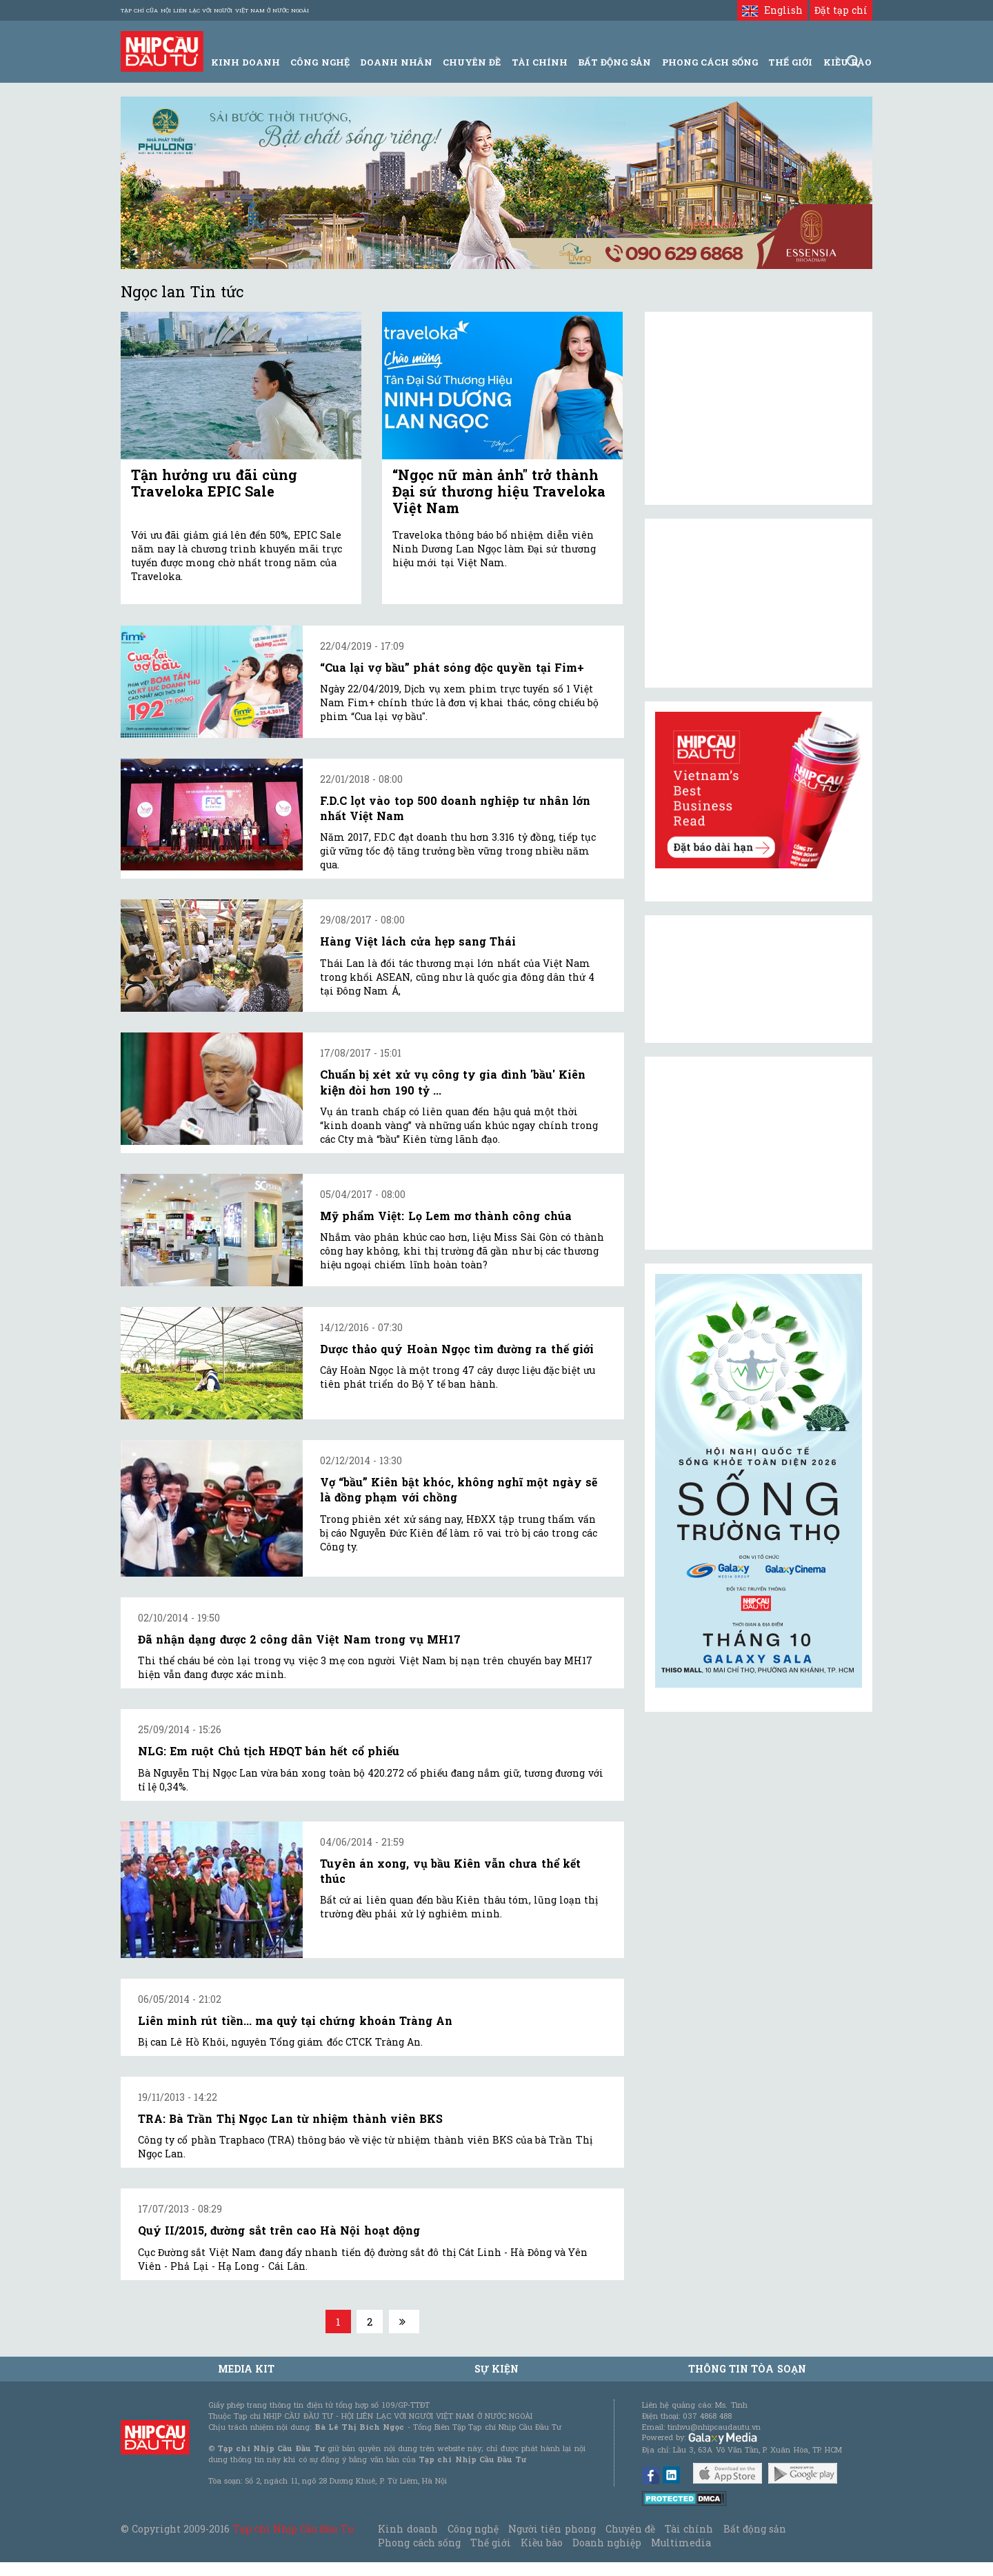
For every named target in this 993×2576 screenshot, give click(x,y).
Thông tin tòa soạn (747, 2368)
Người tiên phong (551, 2528)
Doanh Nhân (396, 62)
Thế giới (790, 62)
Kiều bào (541, 2542)
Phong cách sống (419, 2542)
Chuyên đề (472, 62)
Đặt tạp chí (840, 10)
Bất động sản (614, 62)
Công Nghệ (319, 62)
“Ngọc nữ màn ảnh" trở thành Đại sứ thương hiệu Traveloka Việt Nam (498, 491)
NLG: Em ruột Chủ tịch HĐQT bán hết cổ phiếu (268, 1751)
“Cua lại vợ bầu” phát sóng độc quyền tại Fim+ (452, 667)
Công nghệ (473, 2528)
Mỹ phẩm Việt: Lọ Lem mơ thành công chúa (446, 1215)
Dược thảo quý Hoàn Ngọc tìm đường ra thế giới (457, 1348)
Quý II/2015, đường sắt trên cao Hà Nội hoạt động (279, 2230)
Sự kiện (496, 2368)
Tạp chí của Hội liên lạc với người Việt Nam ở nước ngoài (215, 10)
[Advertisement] (758, 1153)
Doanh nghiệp (606, 2542)
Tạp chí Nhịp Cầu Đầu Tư (293, 2528)
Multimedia (681, 2542)
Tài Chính (540, 62)
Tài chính (689, 2528)
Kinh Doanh (245, 62)
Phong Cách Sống (710, 62)
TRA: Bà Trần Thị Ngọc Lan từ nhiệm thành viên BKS (290, 2118)
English (772, 10)
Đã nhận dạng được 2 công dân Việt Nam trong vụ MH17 (299, 1639)
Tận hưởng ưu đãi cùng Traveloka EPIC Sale (214, 483)
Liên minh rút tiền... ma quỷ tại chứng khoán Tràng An (295, 2020)
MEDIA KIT (246, 2368)
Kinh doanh (407, 2528)
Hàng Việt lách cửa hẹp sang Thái (418, 941)
